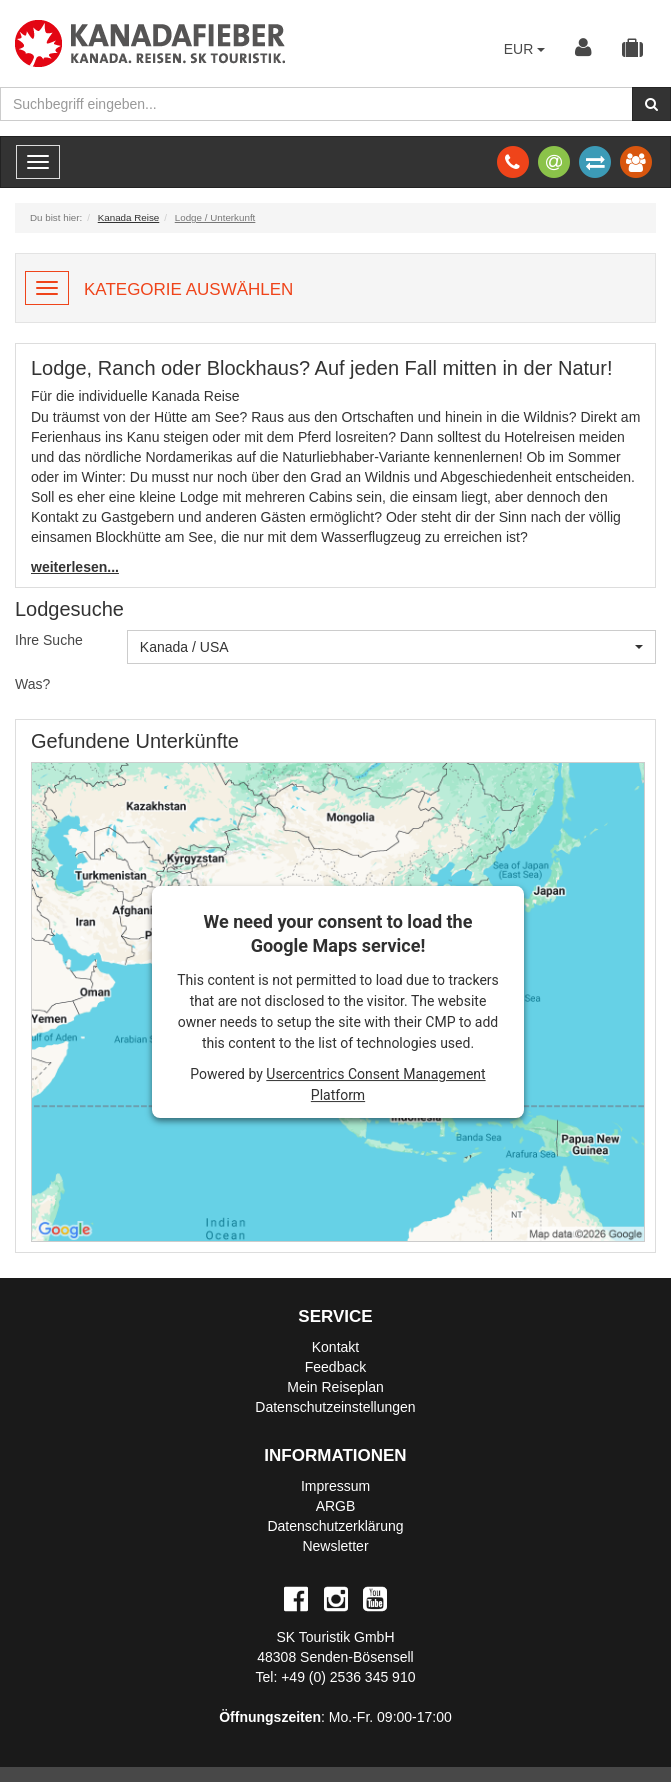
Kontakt (335, 1347)
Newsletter (335, 1546)
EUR (524, 49)
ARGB (336, 1506)
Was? (32, 684)
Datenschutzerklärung (335, 1526)
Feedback (335, 1367)
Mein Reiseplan (335, 1387)
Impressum (335, 1486)
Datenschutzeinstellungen (335, 1407)
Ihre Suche (49, 640)
